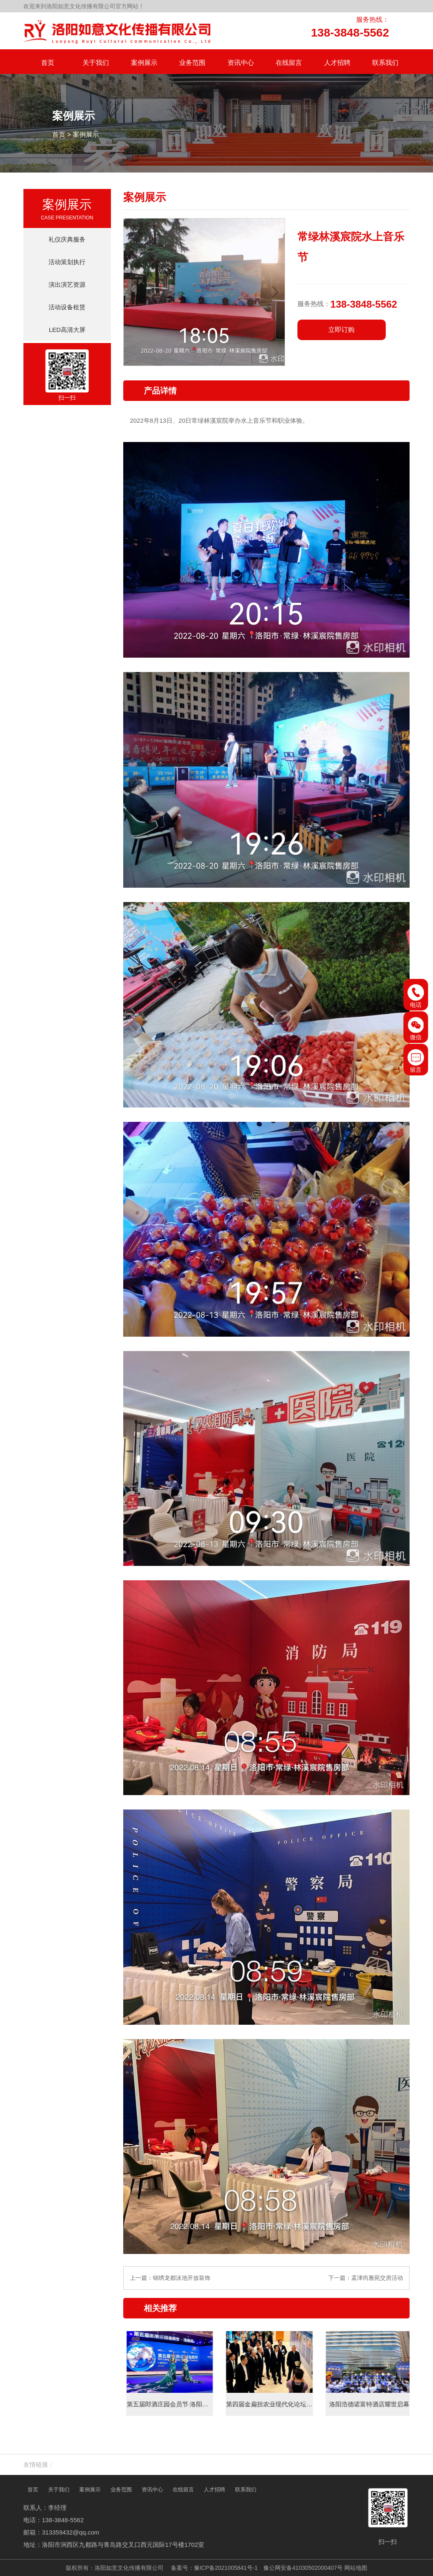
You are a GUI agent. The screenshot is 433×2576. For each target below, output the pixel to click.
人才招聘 (214, 2489)
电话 (416, 996)
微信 (416, 1029)
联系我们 (245, 2489)
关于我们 (58, 2489)
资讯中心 (152, 2489)
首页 (58, 134)
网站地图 (355, 2567)
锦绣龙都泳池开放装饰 (181, 2277)
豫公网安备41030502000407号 (303, 2567)
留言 (416, 1061)
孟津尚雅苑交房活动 (377, 2277)
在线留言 (183, 2489)
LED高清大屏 (67, 329)
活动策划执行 (66, 261)
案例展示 (86, 134)
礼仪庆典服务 (66, 239)
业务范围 (121, 2489)
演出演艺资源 (66, 284)
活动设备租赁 (66, 307)
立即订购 (341, 329)
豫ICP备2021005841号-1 (226, 2567)
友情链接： (38, 2464)
